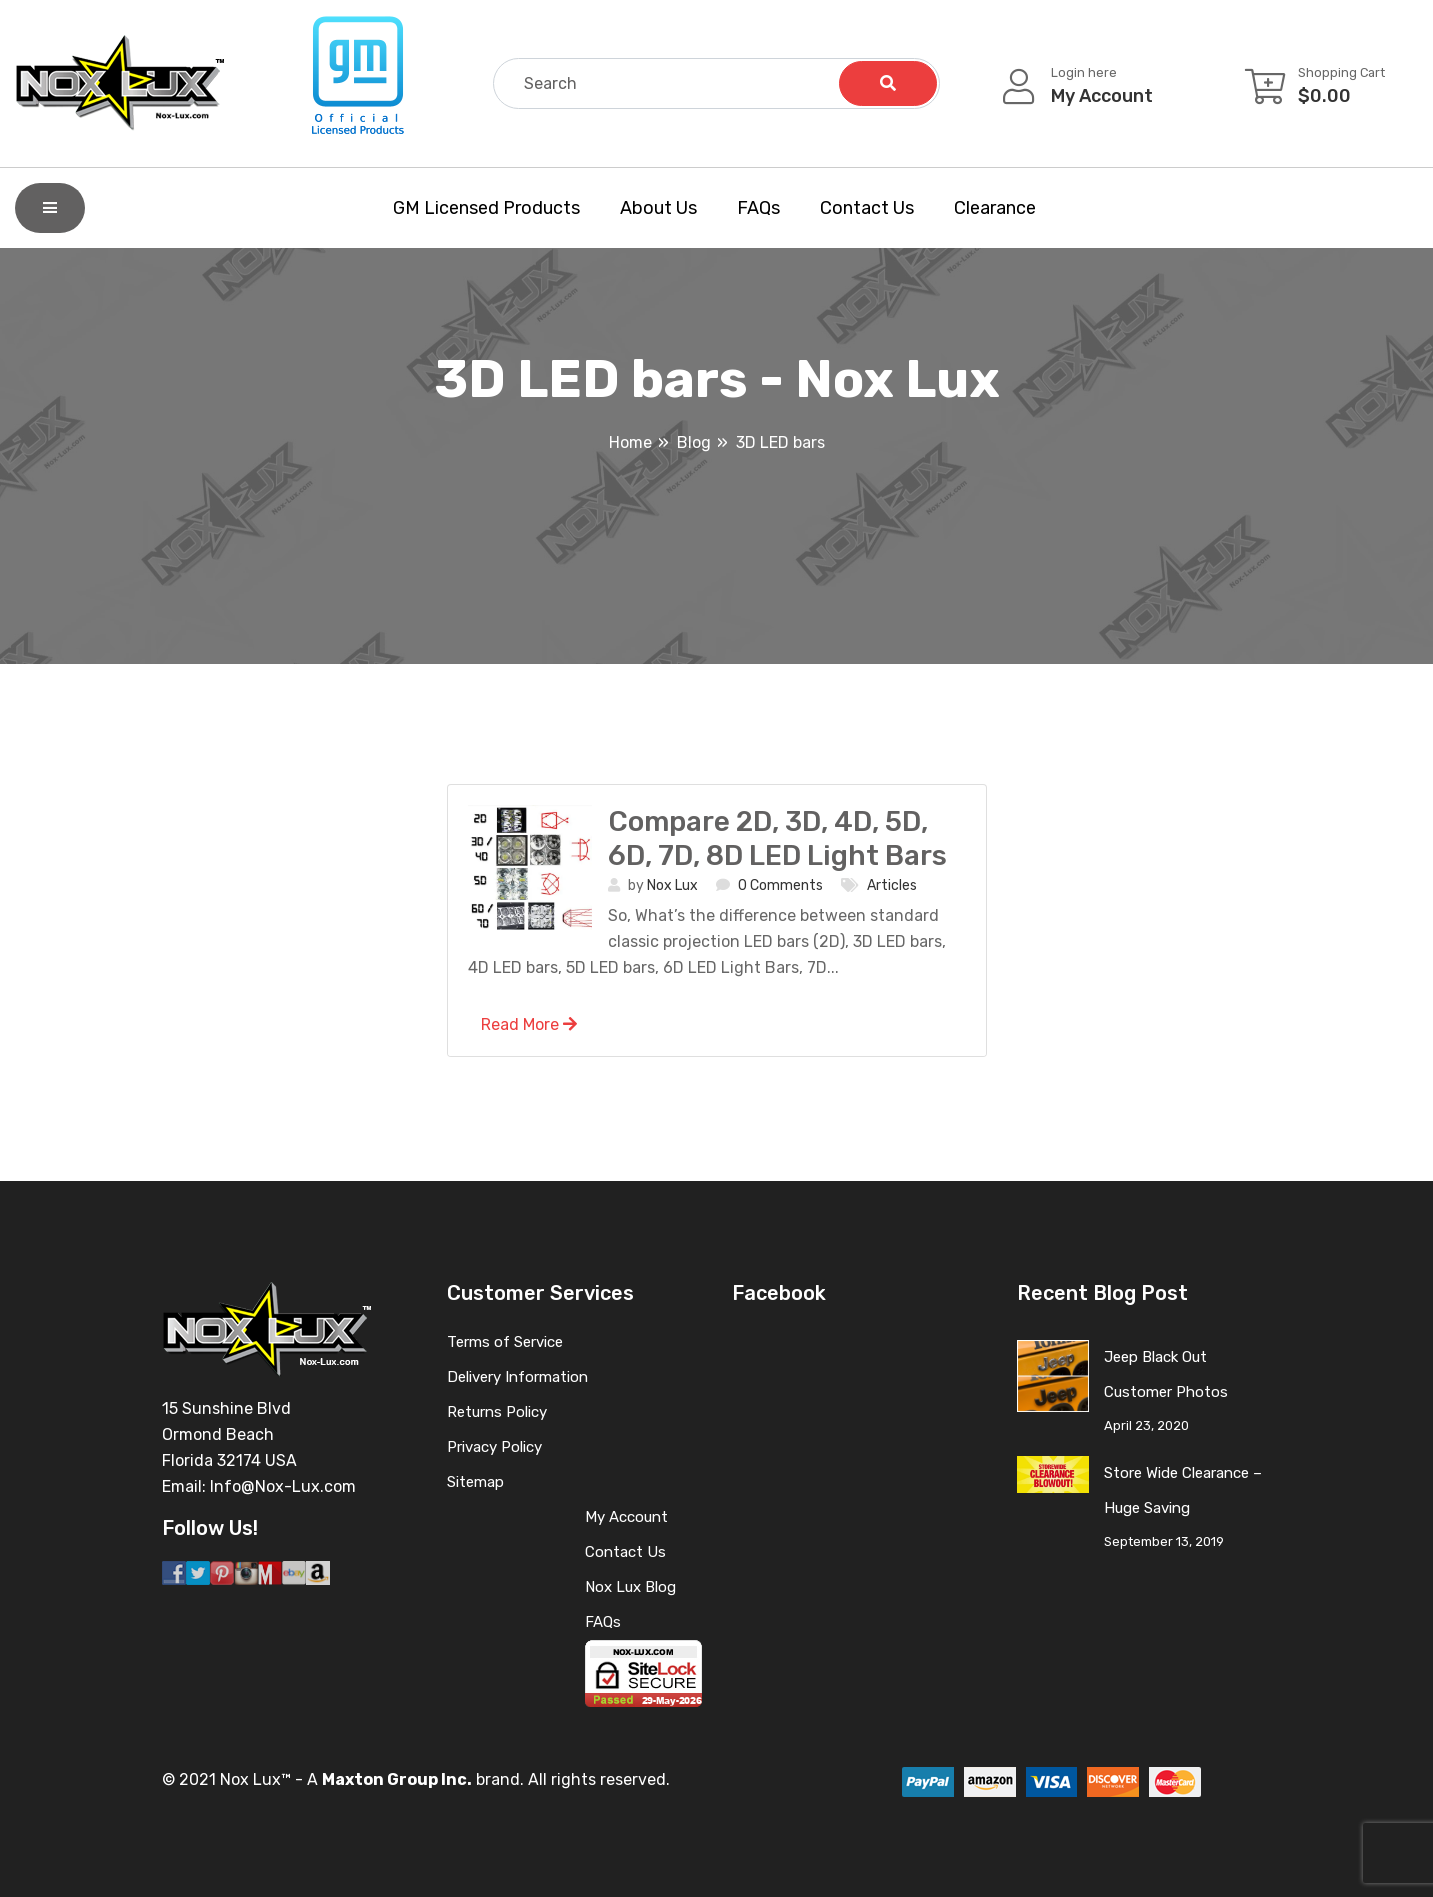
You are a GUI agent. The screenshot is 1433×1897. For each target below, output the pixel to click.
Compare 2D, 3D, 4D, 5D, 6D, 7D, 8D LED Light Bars (777, 838)
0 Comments (780, 885)
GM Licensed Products (486, 208)
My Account (626, 1517)
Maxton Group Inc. (397, 1779)
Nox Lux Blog (630, 1587)
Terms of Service (505, 1342)
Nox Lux (672, 885)
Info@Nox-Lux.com (283, 1486)
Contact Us (867, 208)
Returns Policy (497, 1412)
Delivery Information (517, 1377)
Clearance (995, 208)
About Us (658, 208)
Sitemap (475, 1482)
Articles (892, 885)
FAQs (758, 208)
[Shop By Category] (50, 208)
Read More (529, 1024)
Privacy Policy (494, 1447)
